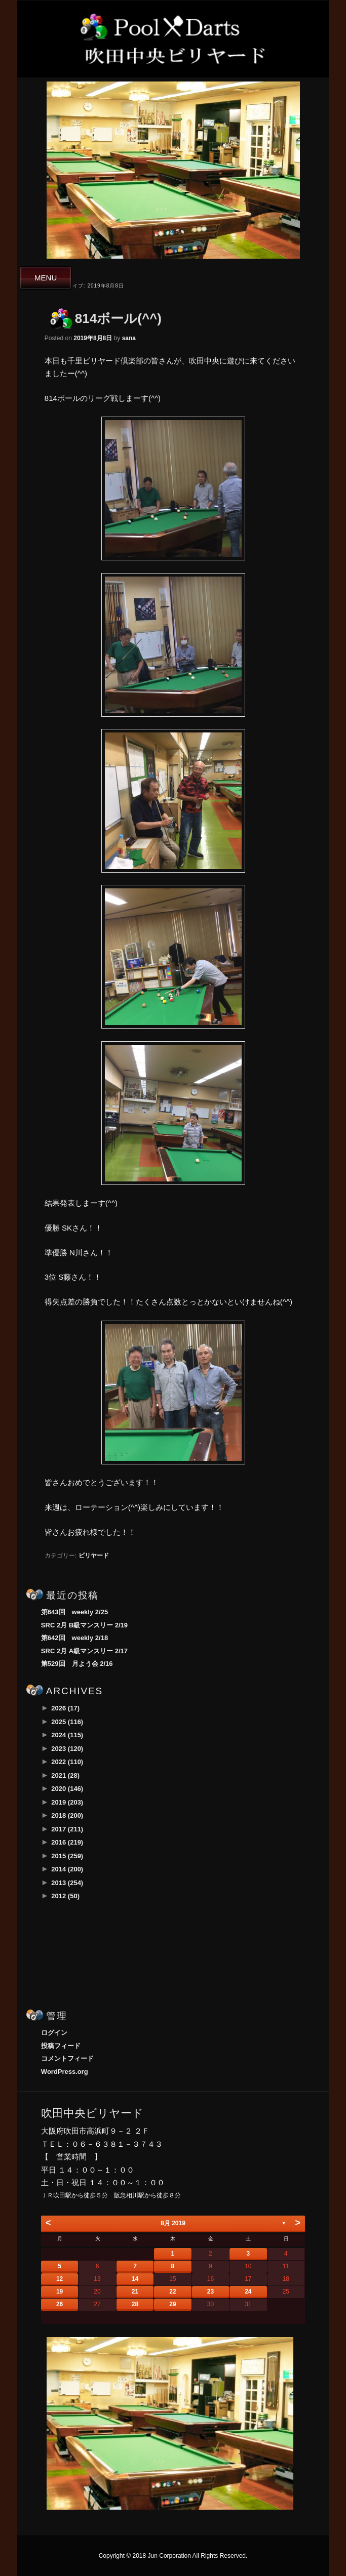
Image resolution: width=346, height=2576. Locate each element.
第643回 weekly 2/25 (74, 1612)
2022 (67, 1762)
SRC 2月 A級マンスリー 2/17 (84, 1651)
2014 (67, 1869)
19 (59, 2291)
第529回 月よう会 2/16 (77, 1663)
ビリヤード (94, 1555)
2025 (67, 1722)
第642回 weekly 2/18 (74, 1638)
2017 (67, 1829)
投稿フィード (61, 2046)
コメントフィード (67, 2058)
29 (172, 2304)
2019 (67, 1802)
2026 (65, 1708)
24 (248, 2291)
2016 (67, 1842)
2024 (67, 1735)
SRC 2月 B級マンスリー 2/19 (84, 1625)
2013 (67, 1883)
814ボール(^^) (118, 318)
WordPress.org (64, 2071)
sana (129, 338)
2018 (67, 1815)
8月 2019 (173, 2223)
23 (210, 2291)
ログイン (54, 2032)
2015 (67, 1856)
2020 (67, 1788)
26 (59, 2304)
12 (59, 2278)
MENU (45, 277)
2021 (65, 1775)
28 (135, 2304)
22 (172, 2291)
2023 (67, 1748)
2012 (65, 1896)
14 (135, 2278)
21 (135, 2291)
